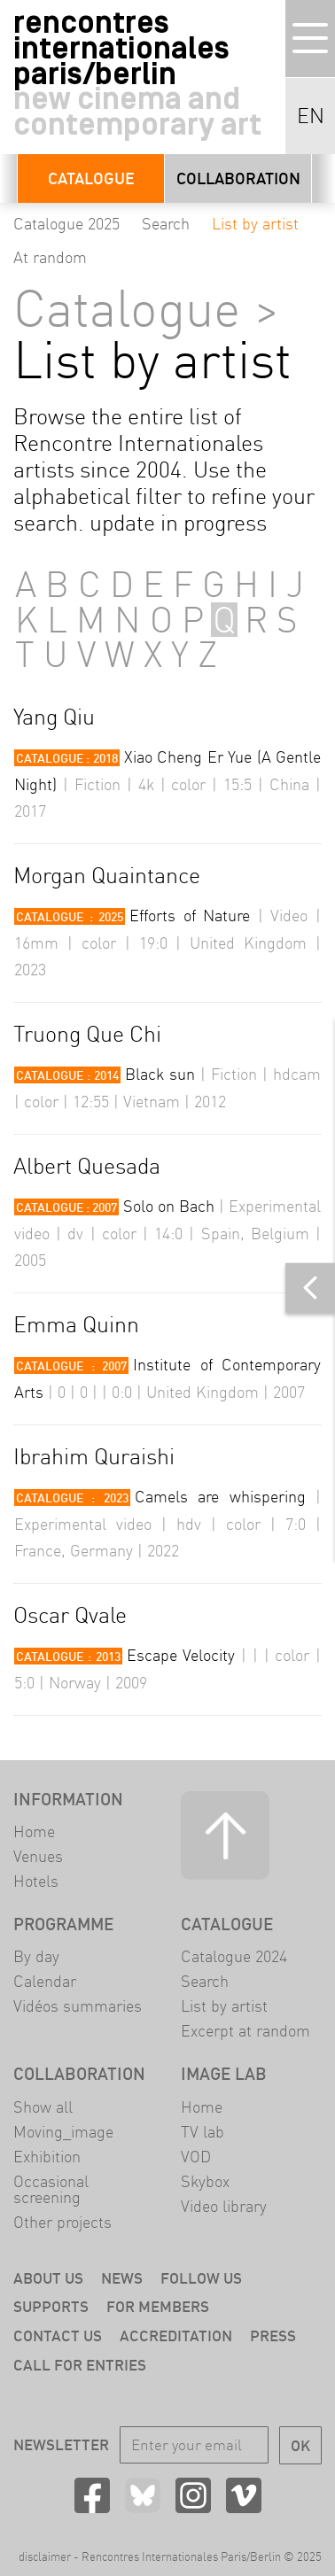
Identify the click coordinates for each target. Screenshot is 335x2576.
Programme (63, 1924)
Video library (224, 2206)
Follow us (201, 2278)
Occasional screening (51, 2189)
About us (48, 2278)
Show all (43, 2107)
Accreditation (176, 2335)
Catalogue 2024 (234, 1956)
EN (310, 116)
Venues (38, 1856)
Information (68, 1799)
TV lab (202, 2132)
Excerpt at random (245, 2031)
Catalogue (91, 178)
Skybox (205, 2181)
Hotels (35, 1881)
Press (273, 2335)
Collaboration (238, 178)
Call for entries (79, 2364)
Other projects (62, 2222)
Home (34, 1831)
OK (300, 2445)
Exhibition (47, 2156)
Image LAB (224, 2073)
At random (50, 257)
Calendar (44, 1981)
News (122, 2278)
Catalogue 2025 (66, 223)
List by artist (255, 223)
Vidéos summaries (77, 2006)
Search (166, 223)
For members (157, 2306)
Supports (51, 2306)
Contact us (57, 2335)
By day (36, 1956)
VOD (196, 2156)
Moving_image (63, 2132)
